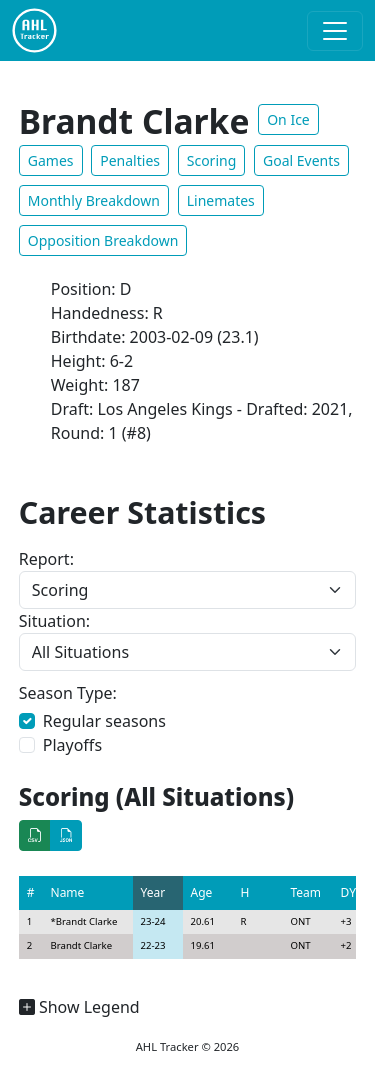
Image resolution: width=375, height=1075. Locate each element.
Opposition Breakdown (103, 240)
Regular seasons (104, 721)
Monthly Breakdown (94, 200)
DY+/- (356, 892)
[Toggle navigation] (335, 31)
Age (202, 892)
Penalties (130, 160)
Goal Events (301, 160)
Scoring (212, 160)
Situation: (54, 621)
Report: (46, 559)
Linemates (221, 200)
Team (306, 892)
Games (51, 160)
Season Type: (68, 693)
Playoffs (72, 745)
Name (68, 892)
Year (153, 892)
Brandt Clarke (87, 921)
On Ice (288, 119)
